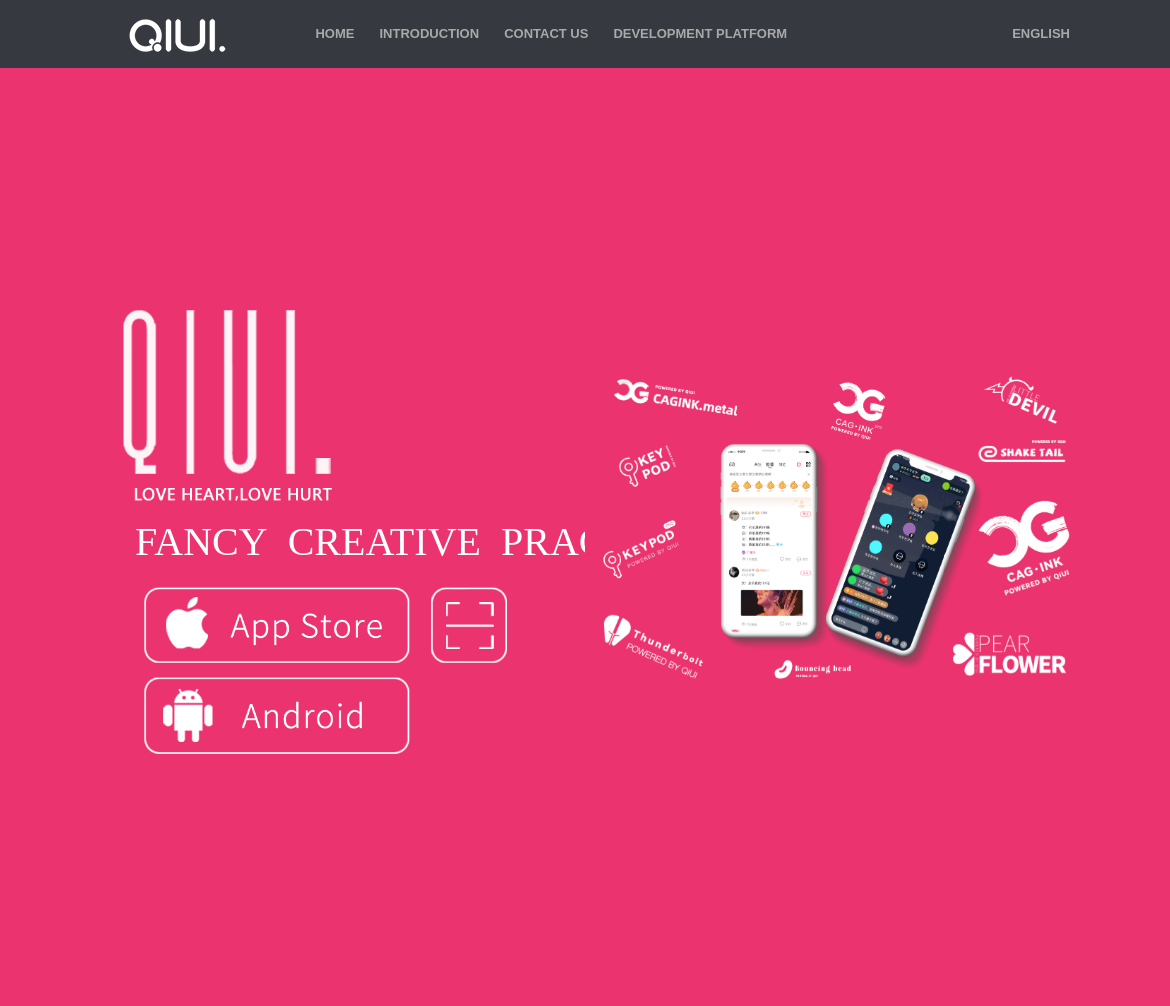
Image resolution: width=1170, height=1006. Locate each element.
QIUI (175, 34)
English (1041, 33)
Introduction (429, 33)
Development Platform (700, 33)
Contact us (546, 33)
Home (334, 33)
